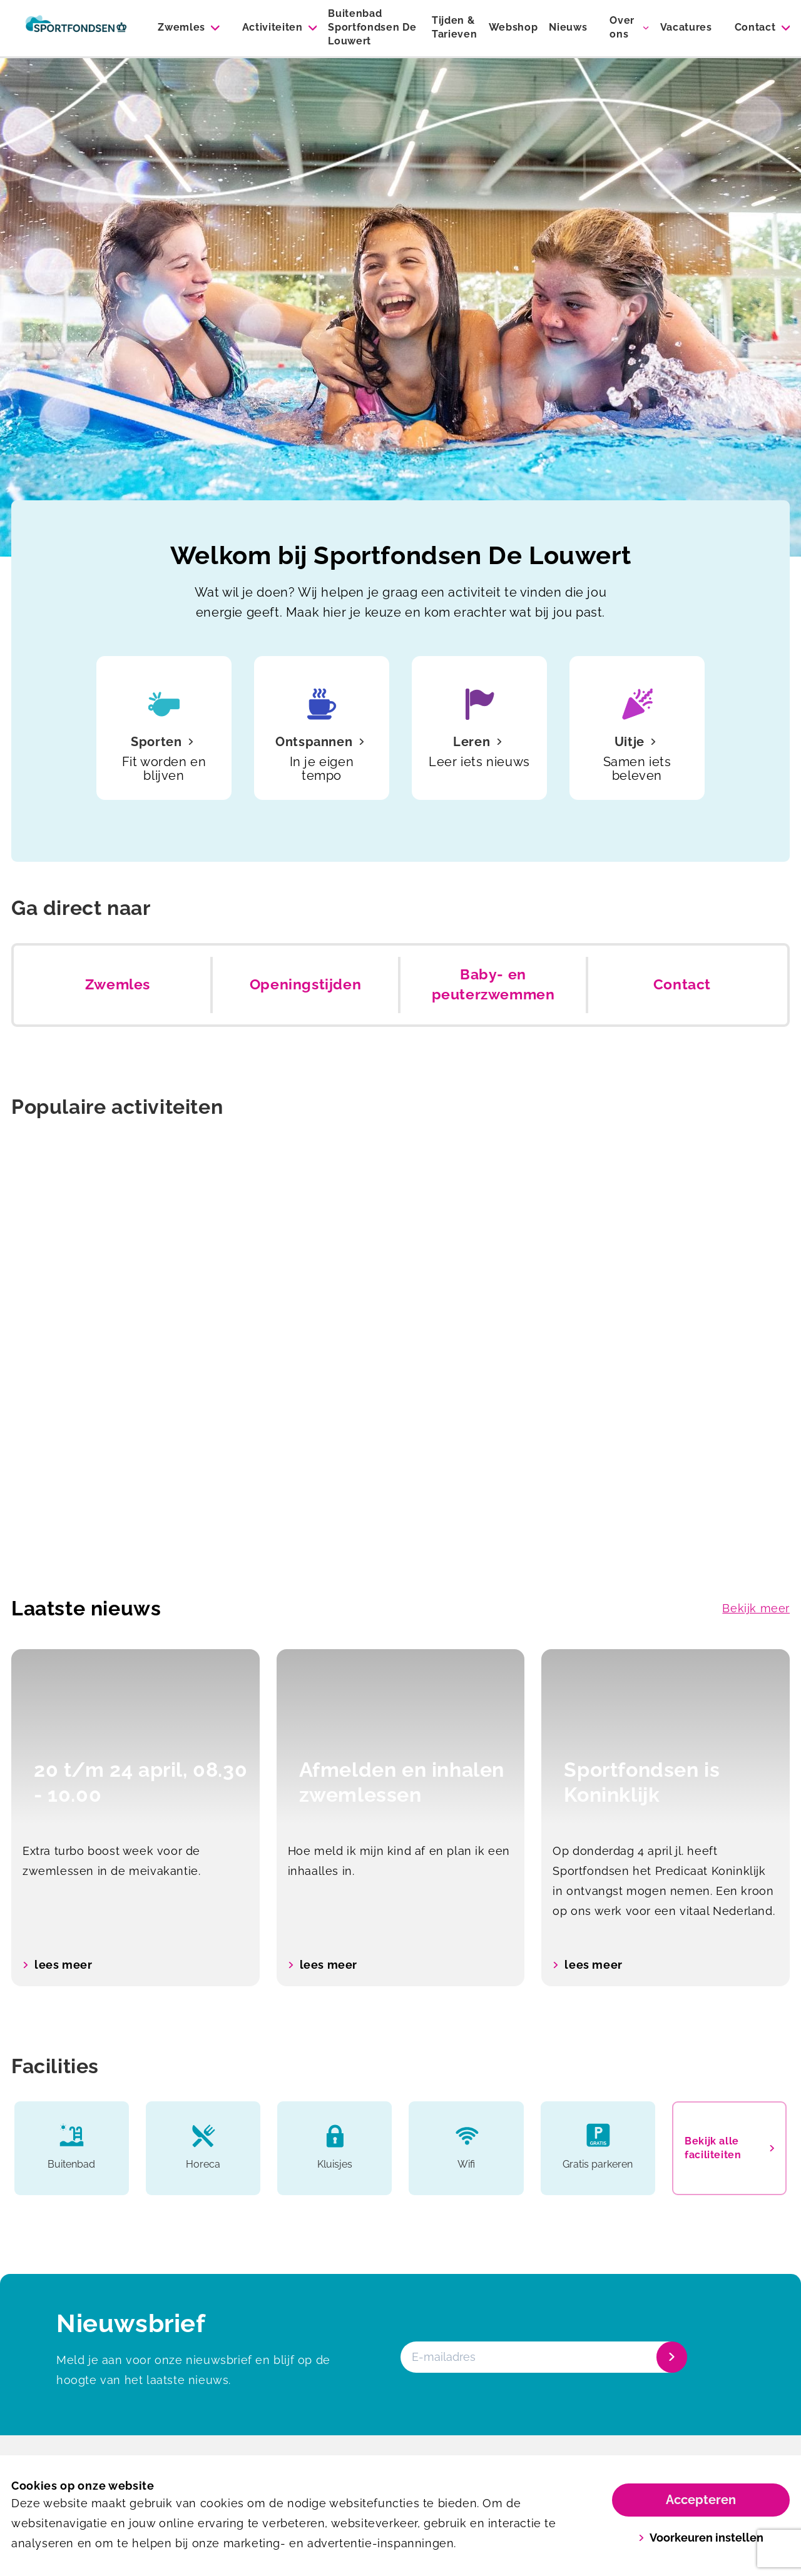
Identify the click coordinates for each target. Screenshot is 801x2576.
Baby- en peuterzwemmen (493, 984)
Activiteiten (272, 27)
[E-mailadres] (542, 2357)
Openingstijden (305, 984)
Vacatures (686, 27)
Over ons (622, 27)
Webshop (513, 27)
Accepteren (701, 2499)
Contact (755, 27)
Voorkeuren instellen (701, 2537)
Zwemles (181, 27)
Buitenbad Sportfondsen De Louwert (372, 27)
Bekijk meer (756, 1608)
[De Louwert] (76, 28)
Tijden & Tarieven (454, 27)
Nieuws (568, 27)
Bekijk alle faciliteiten (729, 2148)
